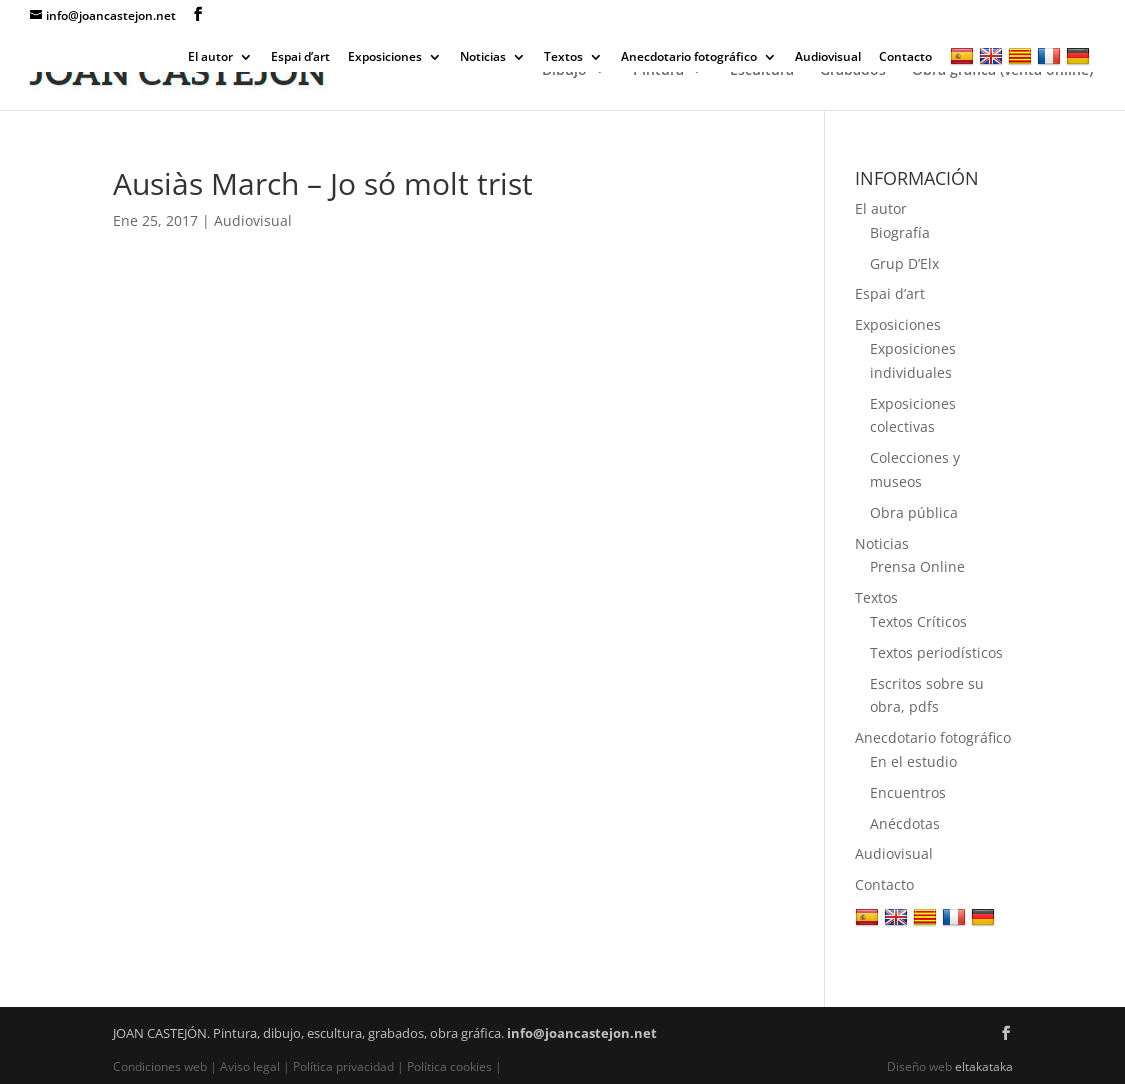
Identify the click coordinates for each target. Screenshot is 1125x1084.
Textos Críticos (918, 621)
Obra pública (914, 512)
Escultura (762, 71)
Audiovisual (828, 58)
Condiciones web (161, 1066)
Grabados (853, 71)
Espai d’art (300, 58)
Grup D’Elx (904, 263)
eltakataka (984, 1066)
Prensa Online (917, 566)
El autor (210, 58)
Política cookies (449, 1066)
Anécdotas (905, 823)
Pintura (658, 71)
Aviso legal (250, 1066)
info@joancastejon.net (582, 1033)
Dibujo (564, 71)
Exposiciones (385, 58)
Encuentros (908, 792)
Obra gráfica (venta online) (1002, 71)
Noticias (483, 58)
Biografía (900, 232)
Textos (563, 58)
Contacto (905, 58)
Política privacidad (343, 1066)
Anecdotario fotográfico (689, 58)
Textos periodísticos (936, 652)
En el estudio (913, 761)
